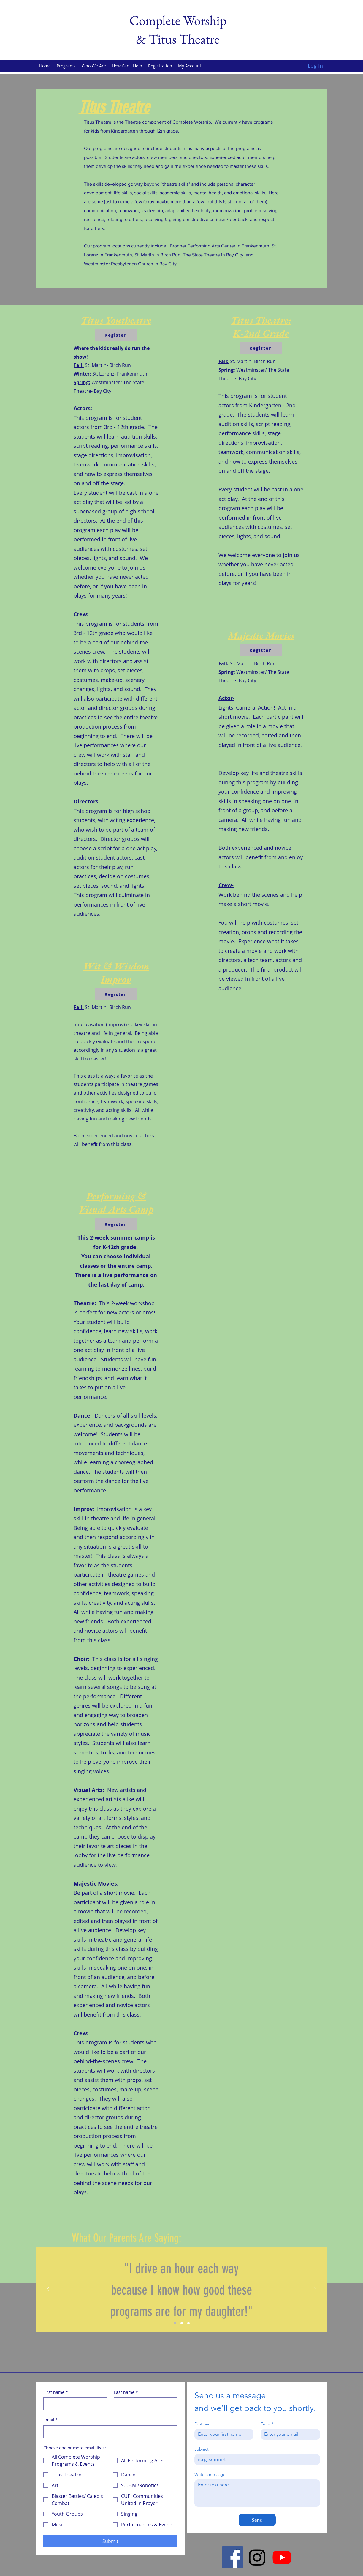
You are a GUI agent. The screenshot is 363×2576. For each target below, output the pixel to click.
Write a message (210, 2474)
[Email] (109, 2432)
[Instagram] (257, 2557)
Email (50, 2420)
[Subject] (255, 2459)
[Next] (315, 2290)
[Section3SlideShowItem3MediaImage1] (188, 2323)
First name (55, 2392)
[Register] (116, 335)
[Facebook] (232, 2557)
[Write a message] (257, 2493)
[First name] (73, 2404)
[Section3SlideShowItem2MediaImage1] (181, 2323)
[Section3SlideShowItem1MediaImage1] (175, 2323)
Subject (201, 2449)
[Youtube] (282, 2557)
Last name (126, 2392)
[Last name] (144, 2404)
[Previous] (48, 2290)
